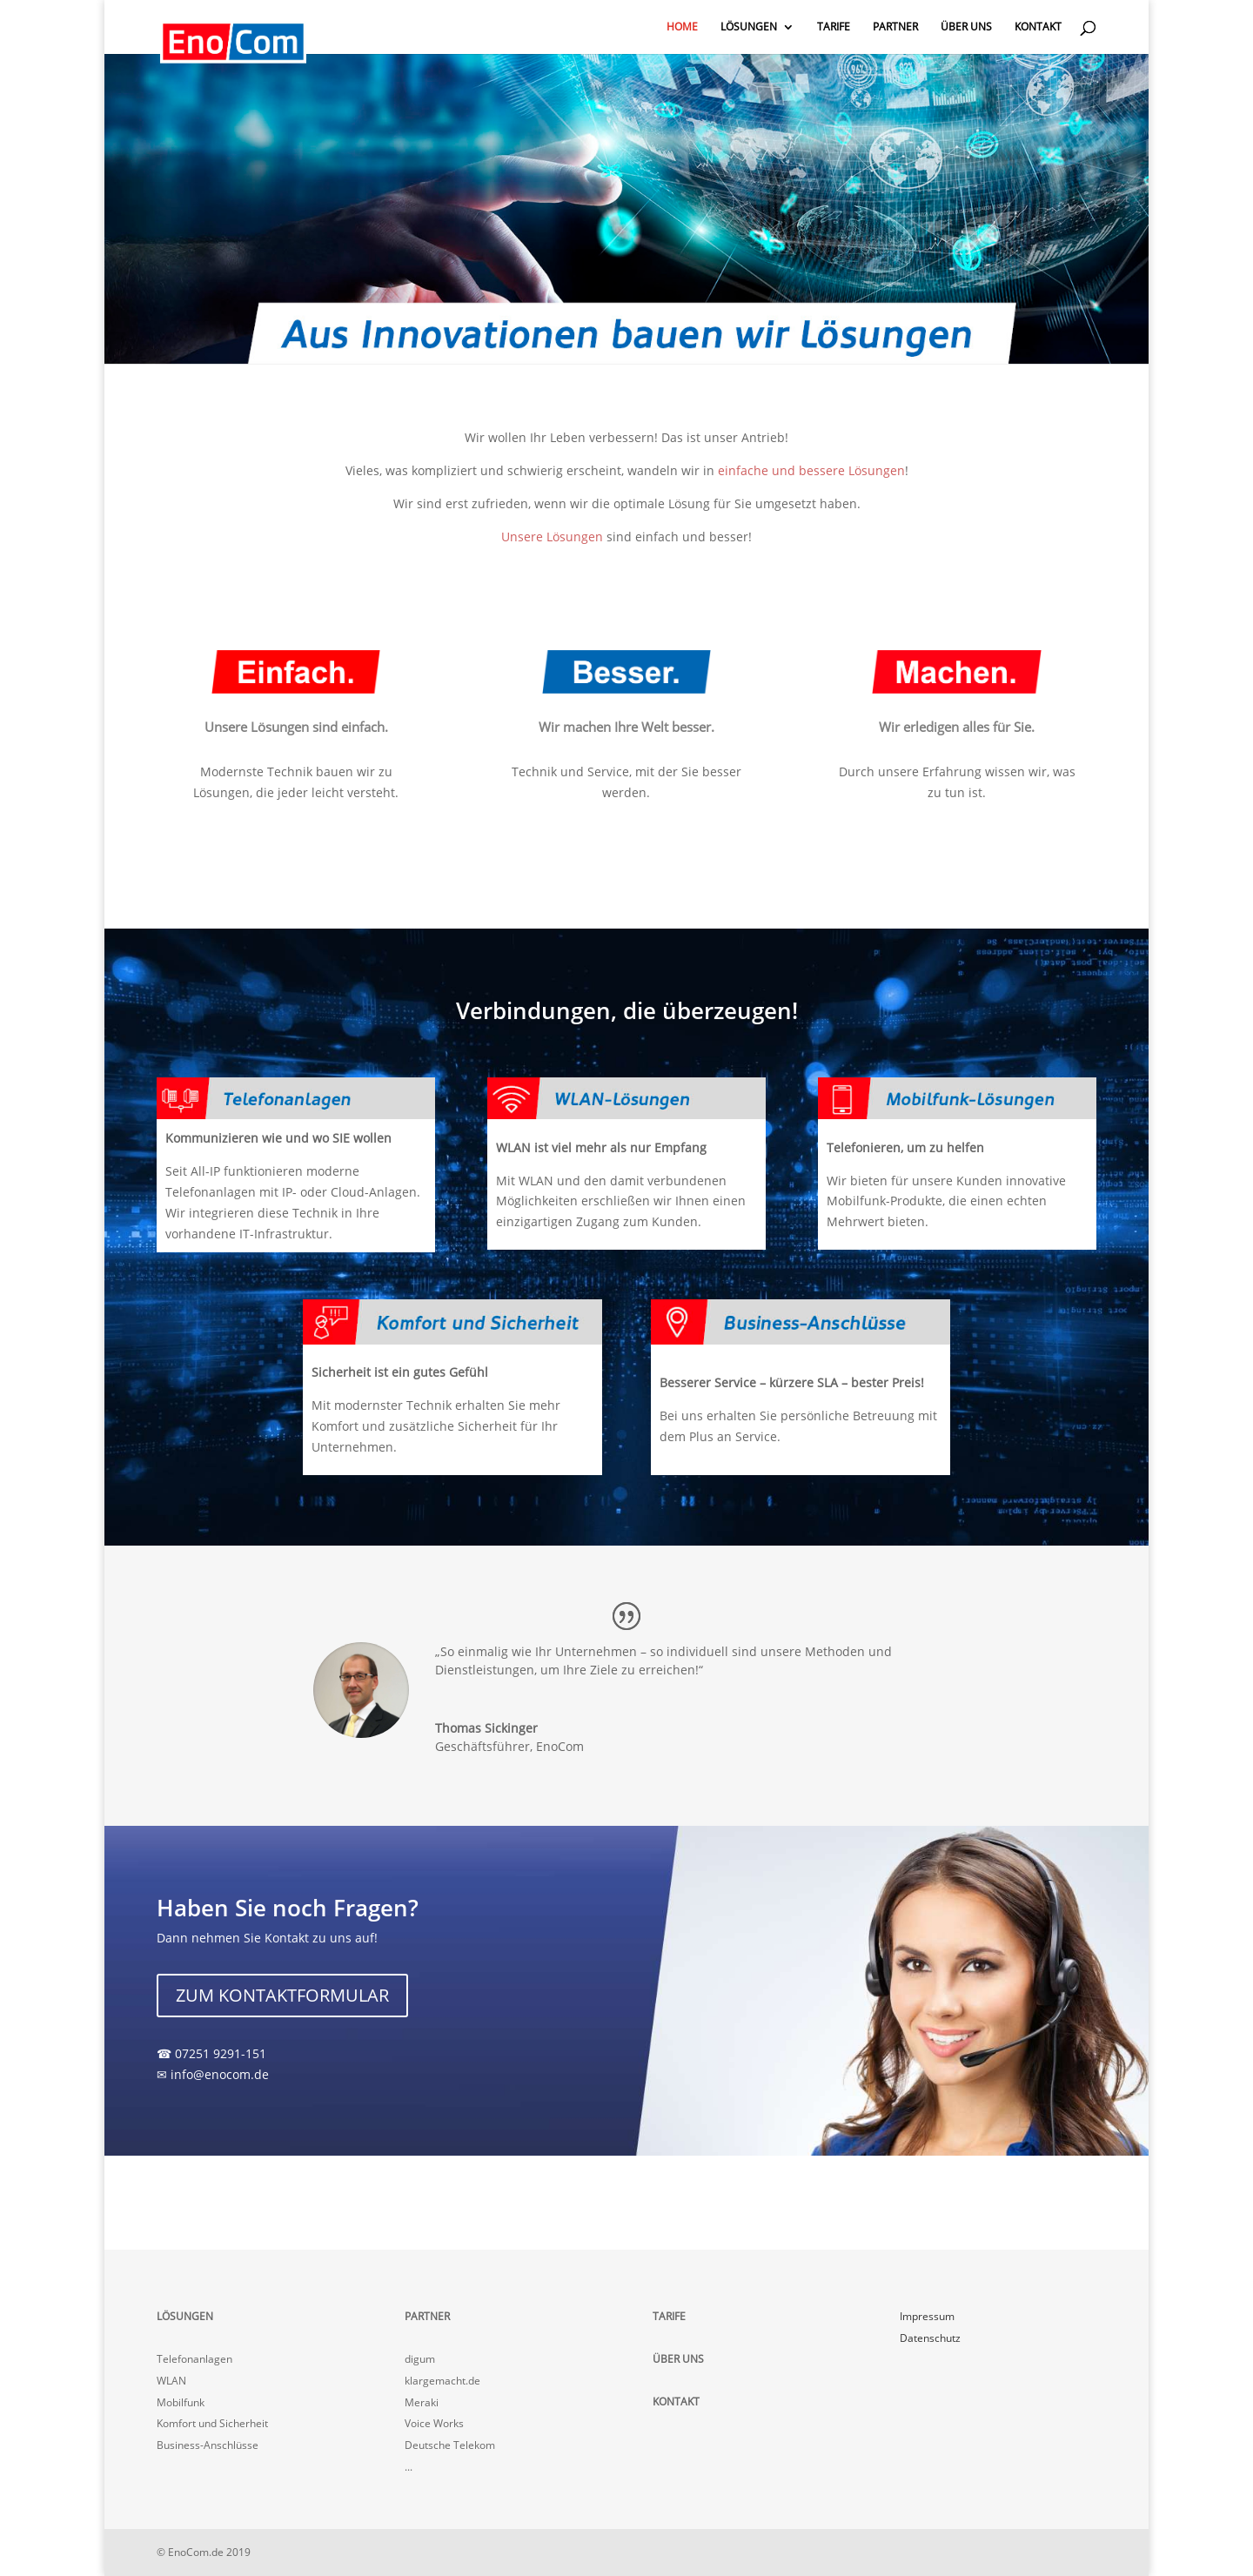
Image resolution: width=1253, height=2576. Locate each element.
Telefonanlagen (194, 2358)
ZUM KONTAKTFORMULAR (282, 1995)
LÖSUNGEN (748, 27)
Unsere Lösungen (552, 536)
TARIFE (833, 27)
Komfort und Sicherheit (212, 2423)
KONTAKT (1038, 27)
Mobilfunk (180, 2402)
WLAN (171, 2380)
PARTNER (895, 27)
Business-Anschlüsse (207, 2445)
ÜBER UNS (966, 27)
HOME (682, 27)
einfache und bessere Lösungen (811, 470)
